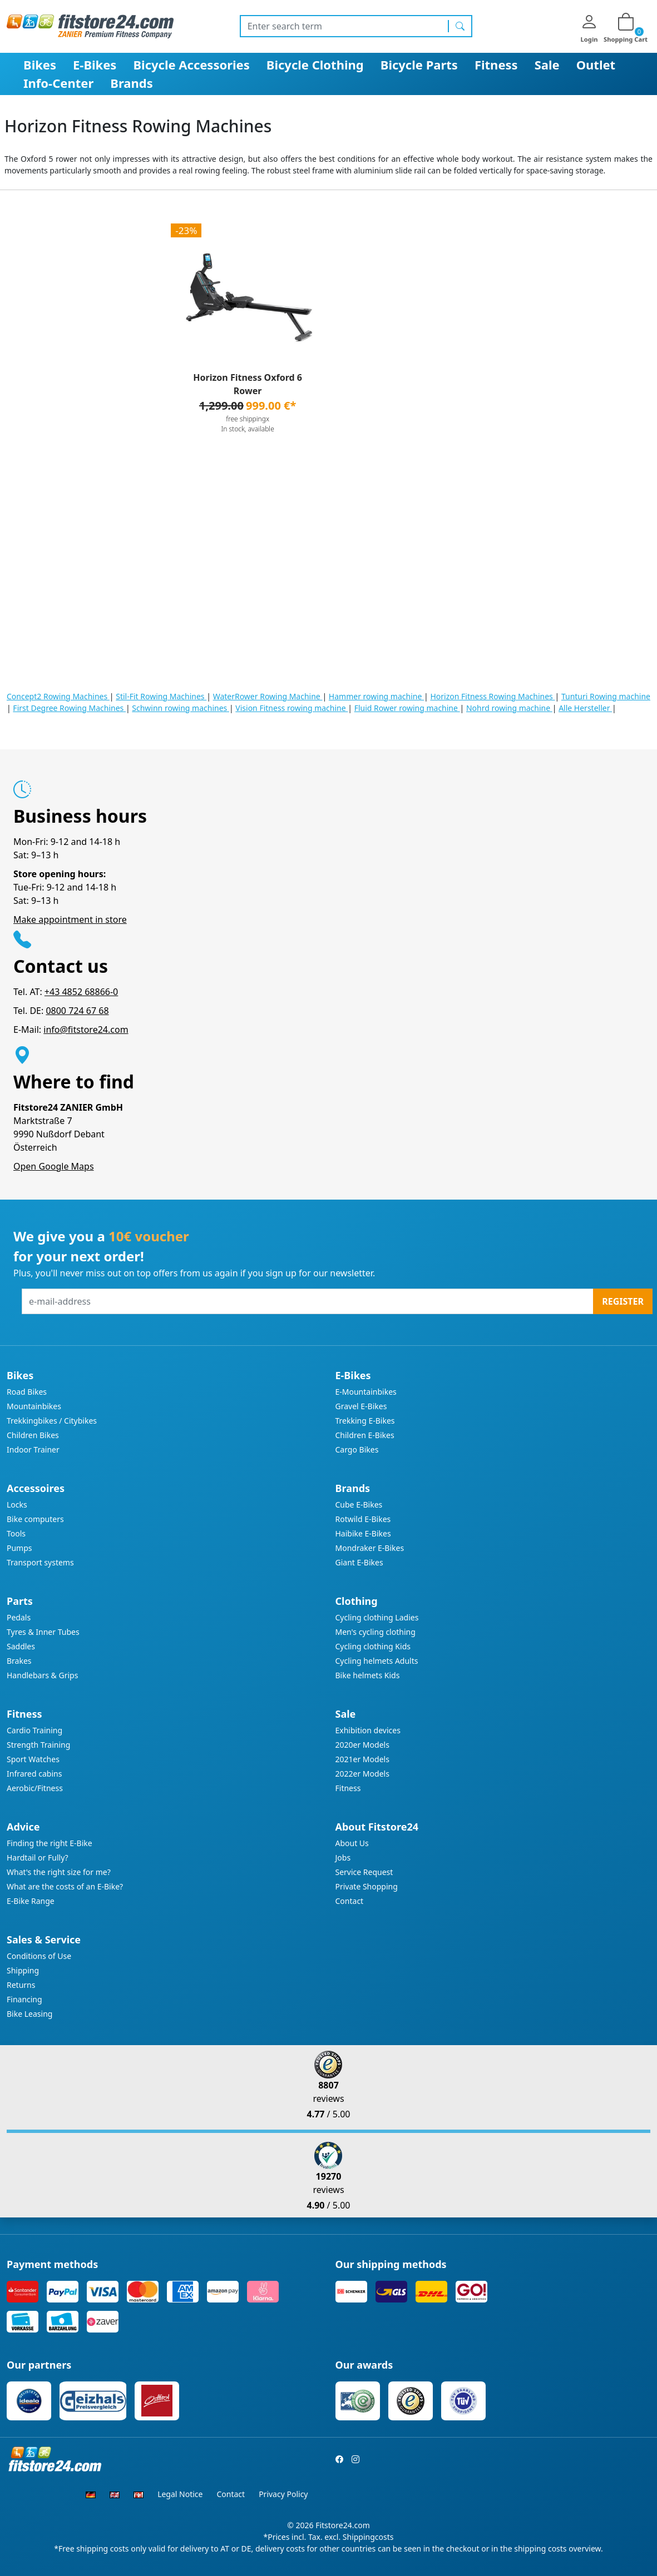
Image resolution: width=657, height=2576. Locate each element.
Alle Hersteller (585, 708)
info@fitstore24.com (85, 1029)
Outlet (596, 64)
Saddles (21, 1646)
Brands (131, 82)
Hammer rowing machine (376, 696)
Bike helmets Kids (367, 1675)
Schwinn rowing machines (180, 708)
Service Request (364, 1872)
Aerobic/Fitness (35, 1788)
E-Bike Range (31, 1901)
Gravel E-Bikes (361, 1406)
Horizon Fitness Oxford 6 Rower (247, 384)
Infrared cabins (34, 1773)
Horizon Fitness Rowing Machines (492, 696)
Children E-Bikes (364, 1435)
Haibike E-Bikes (363, 1533)
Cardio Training (34, 1730)
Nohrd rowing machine (509, 708)
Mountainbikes (34, 1406)
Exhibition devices (368, 1730)
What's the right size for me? (59, 1872)
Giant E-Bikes (359, 1562)
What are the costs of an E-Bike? (65, 1886)
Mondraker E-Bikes (369, 1548)
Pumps (19, 1548)
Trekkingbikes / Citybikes (52, 1420)
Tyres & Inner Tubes (43, 1632)
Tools (16, 1533)
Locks (17, 1504)
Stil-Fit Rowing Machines (161, 696)
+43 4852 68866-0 (81, 992)
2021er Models (362, 1759)
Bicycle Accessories (191, 64)
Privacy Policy (283, 2494)
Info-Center (58, 82)
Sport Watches (33, 1759)
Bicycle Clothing (315, 64)
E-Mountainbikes (366, 1391)
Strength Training (38, 1744)
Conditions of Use (39, 1956)
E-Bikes (94, 64)
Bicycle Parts (419, 64)
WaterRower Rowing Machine (268, 696)
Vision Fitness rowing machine (291, 708)
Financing (24, 1999)
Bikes (39, 64)
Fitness (496, 64)
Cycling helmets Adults (376, 1660)
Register (623, 1301)
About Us (352, 1843)
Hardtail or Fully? (37, 1857)
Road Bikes (27, 1391)
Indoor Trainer (33, 1449)
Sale (547, 64)
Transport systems (40, 1562)
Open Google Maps (53, 1166)
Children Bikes (33, 1435)
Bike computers (35, 1519)
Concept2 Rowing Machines (58, 696)
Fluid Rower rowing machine (407, 708)
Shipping (23, 1970)
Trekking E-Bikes (365, 1420)
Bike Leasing (29, 2013)
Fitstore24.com (342, 2525)
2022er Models (362, 1773)
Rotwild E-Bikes (363, 1519)
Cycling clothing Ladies (377, 1617)
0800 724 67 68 (77, 1010)
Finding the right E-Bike (49, 1843)
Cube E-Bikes (359, 1504)
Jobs (343, 1857)
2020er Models (362, 1744)
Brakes (19, 1660)
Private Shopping (366, 1886)
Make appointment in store (70, 919)
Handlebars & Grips (42, 1675)
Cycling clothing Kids (373, 1646)
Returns (21, 1985)
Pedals (19, 1617)
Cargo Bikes (357, 1449)
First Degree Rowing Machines (69, 708)
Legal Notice (179, 2494)
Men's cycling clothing (375, 1632)
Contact (349, 1901)
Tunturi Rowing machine (605, 696)
